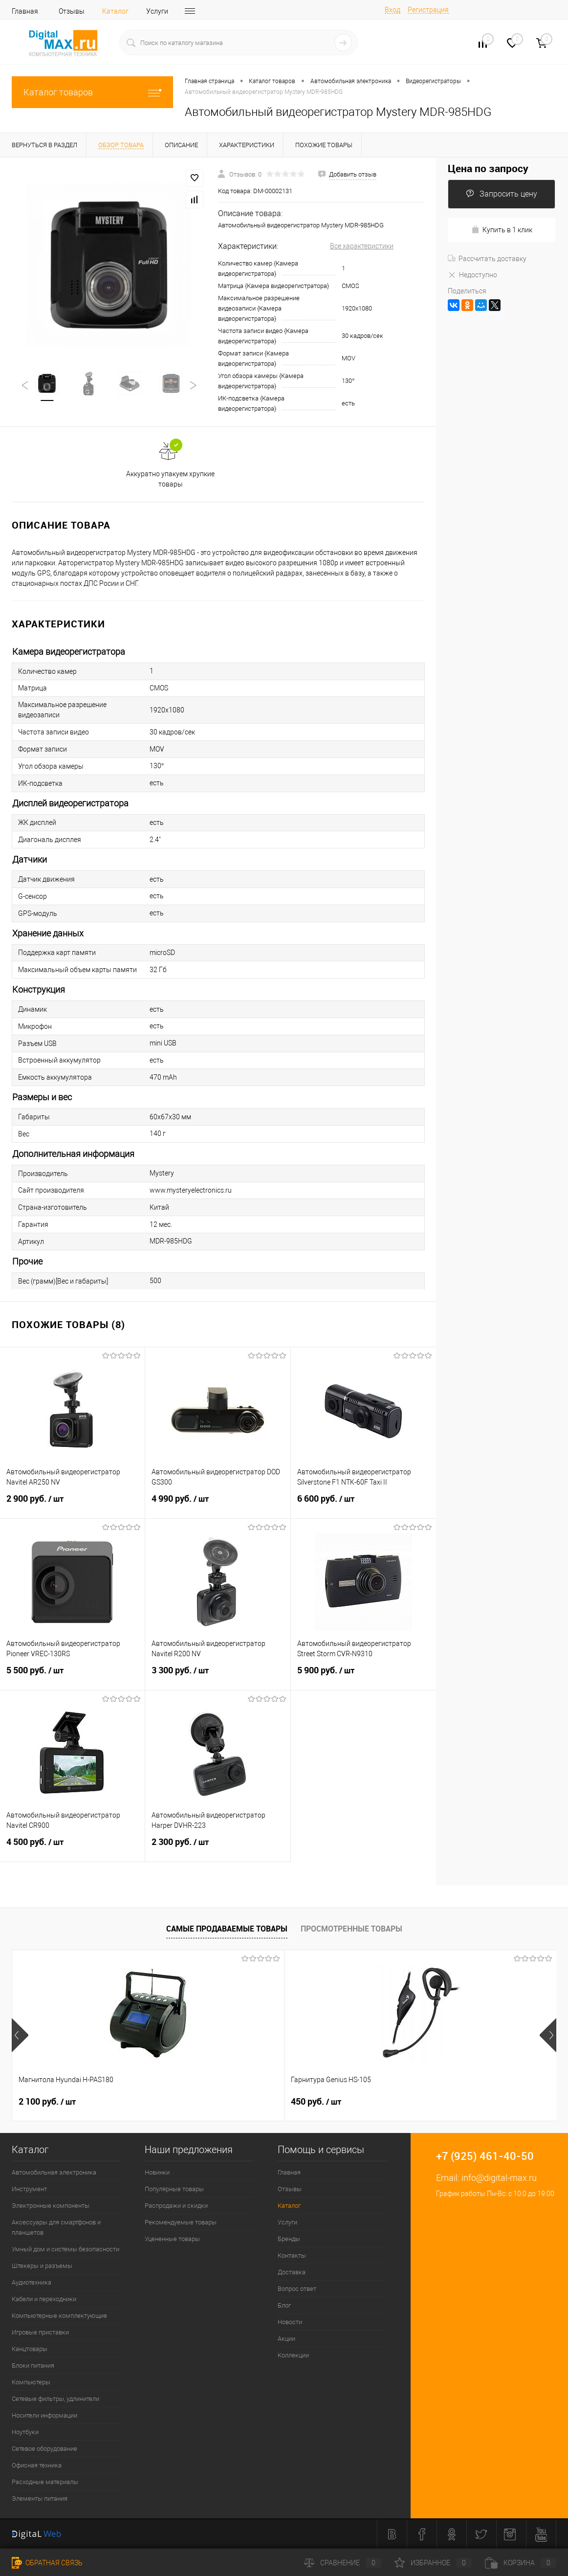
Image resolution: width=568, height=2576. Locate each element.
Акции (286, 2338)
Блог (284, 2305)
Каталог (115, 11)
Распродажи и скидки (176, 2205)
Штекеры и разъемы (42, 2265)
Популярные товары (174, 2189)
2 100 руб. (47, 2101)
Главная (25, 11)
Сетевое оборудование (44, 2448)
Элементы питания (39, 2498)
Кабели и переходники (44, 2299)
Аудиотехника (31, 2282)
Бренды (289, 2239)
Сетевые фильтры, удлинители (55, 2398)
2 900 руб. (72, 1504)
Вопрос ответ (297, 2288)
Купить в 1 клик (501, 229)
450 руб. (225, 2101)
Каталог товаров (92, 92)
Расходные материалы (45, 2482)
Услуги (157, 11)
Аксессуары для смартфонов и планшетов (56, 2227)
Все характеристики (361, 246)
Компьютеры (31, 2382)
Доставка (292, 2272)
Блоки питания (33, 2365)
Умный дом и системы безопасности (65, 2249)
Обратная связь (47, 2563)
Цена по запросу (488, 168)
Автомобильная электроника (54, 2172)
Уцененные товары (172, 2239)
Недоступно (472, 275)
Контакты (292, 2255)
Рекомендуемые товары (181, 2222)
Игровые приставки (40, 2332)
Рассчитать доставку (487, 259)
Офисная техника (37, 2465)
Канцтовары (29, 2349)
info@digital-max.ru (499, 2178)
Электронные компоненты (50, 2205)
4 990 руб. (218, 1504)
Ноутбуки (25, 2432)
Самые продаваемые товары (226, 1928)
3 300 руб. (218, 1676)
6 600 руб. (363, 1504)
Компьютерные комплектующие (59, 2315)
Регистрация (428, 10)
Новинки (157, 2172)
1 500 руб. (410, 2101)
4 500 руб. (72, 1848)
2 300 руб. (218, 1848)
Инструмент (29, 2189)
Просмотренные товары (351, 1928)
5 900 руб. (363, 1676)
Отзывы (72, 11)
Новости (290, 2322)
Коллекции (293, 2355)
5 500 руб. (72, 1676)
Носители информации (44, 2415)
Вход (392, 10)
